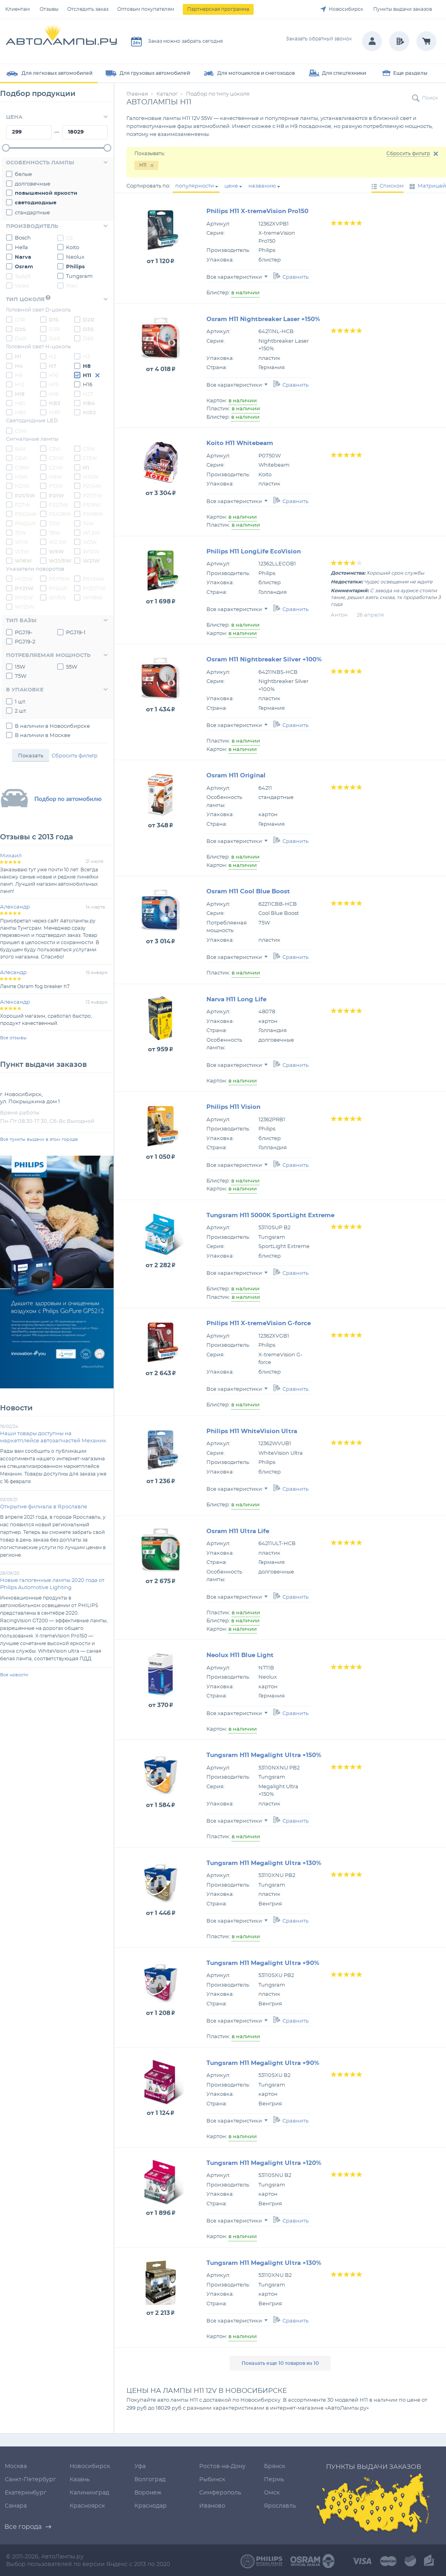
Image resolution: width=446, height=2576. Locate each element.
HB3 (50, 403)
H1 (13, 356)
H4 (14, 366)
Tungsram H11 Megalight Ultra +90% (262, 1963)
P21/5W (20, 495)
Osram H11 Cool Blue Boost (248, 892)
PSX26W (55, 514)
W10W (87, 551)
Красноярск (87, 2506)
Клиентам (17, 9)
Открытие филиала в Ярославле (43, 1507)
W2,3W (53, 542)
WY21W (20, 606)
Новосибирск (346, 9)
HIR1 (50, 412)
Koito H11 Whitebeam (239, 443)
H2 (48, 356)
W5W (52, 551)
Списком (392, 186)
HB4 (84, 403)
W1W (17, 542)
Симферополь (220, 2493)
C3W (50, 448)
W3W (17, 551)
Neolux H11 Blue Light (240, 1655)
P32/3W (54, 504)
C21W (51, 467)
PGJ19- (19, 632)
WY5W (53, 597)
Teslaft (18, 276)
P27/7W (88, 495)
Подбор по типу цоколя (218, 94)
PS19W (87, 504)
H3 (82, 356)
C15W (85, 458)
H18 (15, 394)
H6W (51, 476)
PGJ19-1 (71, 632)
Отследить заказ (87, 9)
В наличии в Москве (38, 735)
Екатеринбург (25, 2493)
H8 (82, 366)
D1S (49, 319)
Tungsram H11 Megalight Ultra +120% (263, 2163)
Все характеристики (237, 277)
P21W (52, 495)
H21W (18, 486)
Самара (16, 2506)
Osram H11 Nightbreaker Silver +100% (264, 660)
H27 (83, 394)
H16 (83, 384)
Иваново (212, 2506)
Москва (16, 2466)
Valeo (17, 285)
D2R (84, 319)
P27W (18, 504)
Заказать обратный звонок (319, 38)
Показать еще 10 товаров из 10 (280, 2363)
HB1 (15, 403)
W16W (19, 560)
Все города (23, 2527)
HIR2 (85, 412)
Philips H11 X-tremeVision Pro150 (257, 211)
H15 (49, 384)
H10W (86, 476)
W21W (87, 560)
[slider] (6, 148)
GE (65, 238)
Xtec (67, 285)
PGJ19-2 (20, 641)
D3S (84, 329)
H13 (15, 384)
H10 (49, 375)
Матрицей (432, 186)
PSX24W (21, 514)
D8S (84, 338)
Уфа (140, 2466)
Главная (137, 94)
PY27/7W (90, 588)
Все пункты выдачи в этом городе (39, 1139)
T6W (50, 532)
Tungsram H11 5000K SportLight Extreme (270, 1215)
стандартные (28, 212)
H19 (49, 394)
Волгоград (150, 2479)
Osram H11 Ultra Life (237, 1531)
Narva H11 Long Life (236, 999)
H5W (17, 476)
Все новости (14, 1675)
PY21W (20, 588)
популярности (194, 186)
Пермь (274, 2479)
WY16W (88, 597)
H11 (82, 375)
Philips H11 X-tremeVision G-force (258, 1323)
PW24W (21, 523)
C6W (16, 458)
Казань (80, 2479)
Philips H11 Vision (233, 1107)
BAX (16, 448)
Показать (30, 756)
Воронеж (148, 2493)
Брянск (274, 2466)
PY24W (53, 588)
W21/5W (55, 560)
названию (262, 186)
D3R (50, 329)
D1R (15, 319)
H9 (14, 375)
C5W (16, 430)
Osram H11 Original (236, 776)
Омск (272, 2493)
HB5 (16, 412)
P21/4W (87, 486)
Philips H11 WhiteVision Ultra (251, 1431)
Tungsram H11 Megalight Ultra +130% (263, 1863)
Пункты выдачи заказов (402, 9)
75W (16, 676)
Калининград (89, 2493)
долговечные (28, 183)
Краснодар (150, 2506)
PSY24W (89, 578)
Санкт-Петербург (30, 2479)
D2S (16, 329)
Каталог (167, 94)
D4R (16, 338)
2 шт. (16, 710)
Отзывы (49, 9)
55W (67, 666)
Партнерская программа (218, 9)
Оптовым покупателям (145, 9)
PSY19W (55, 578)
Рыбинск (212, 2479)
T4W (84, 523)
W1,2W (87, 532)
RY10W (19, 597)
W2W (85, 542)
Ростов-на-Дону (222, 2466)
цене (231, 186)
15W (15, 666)
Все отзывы (13, 1038)
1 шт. (16, 701)
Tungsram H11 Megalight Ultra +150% (263, 1755)
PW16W (88, 514)
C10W (52, 458)
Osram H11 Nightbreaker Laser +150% (263, 319)
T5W (16, 532)
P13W (51, 486)
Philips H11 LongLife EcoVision (253, 552)
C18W (17, 467)
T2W (50, 523)
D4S (50, 338)
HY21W (19, 578)
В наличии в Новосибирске (48, 726)
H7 (48, 366)
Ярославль (280, 2506)
